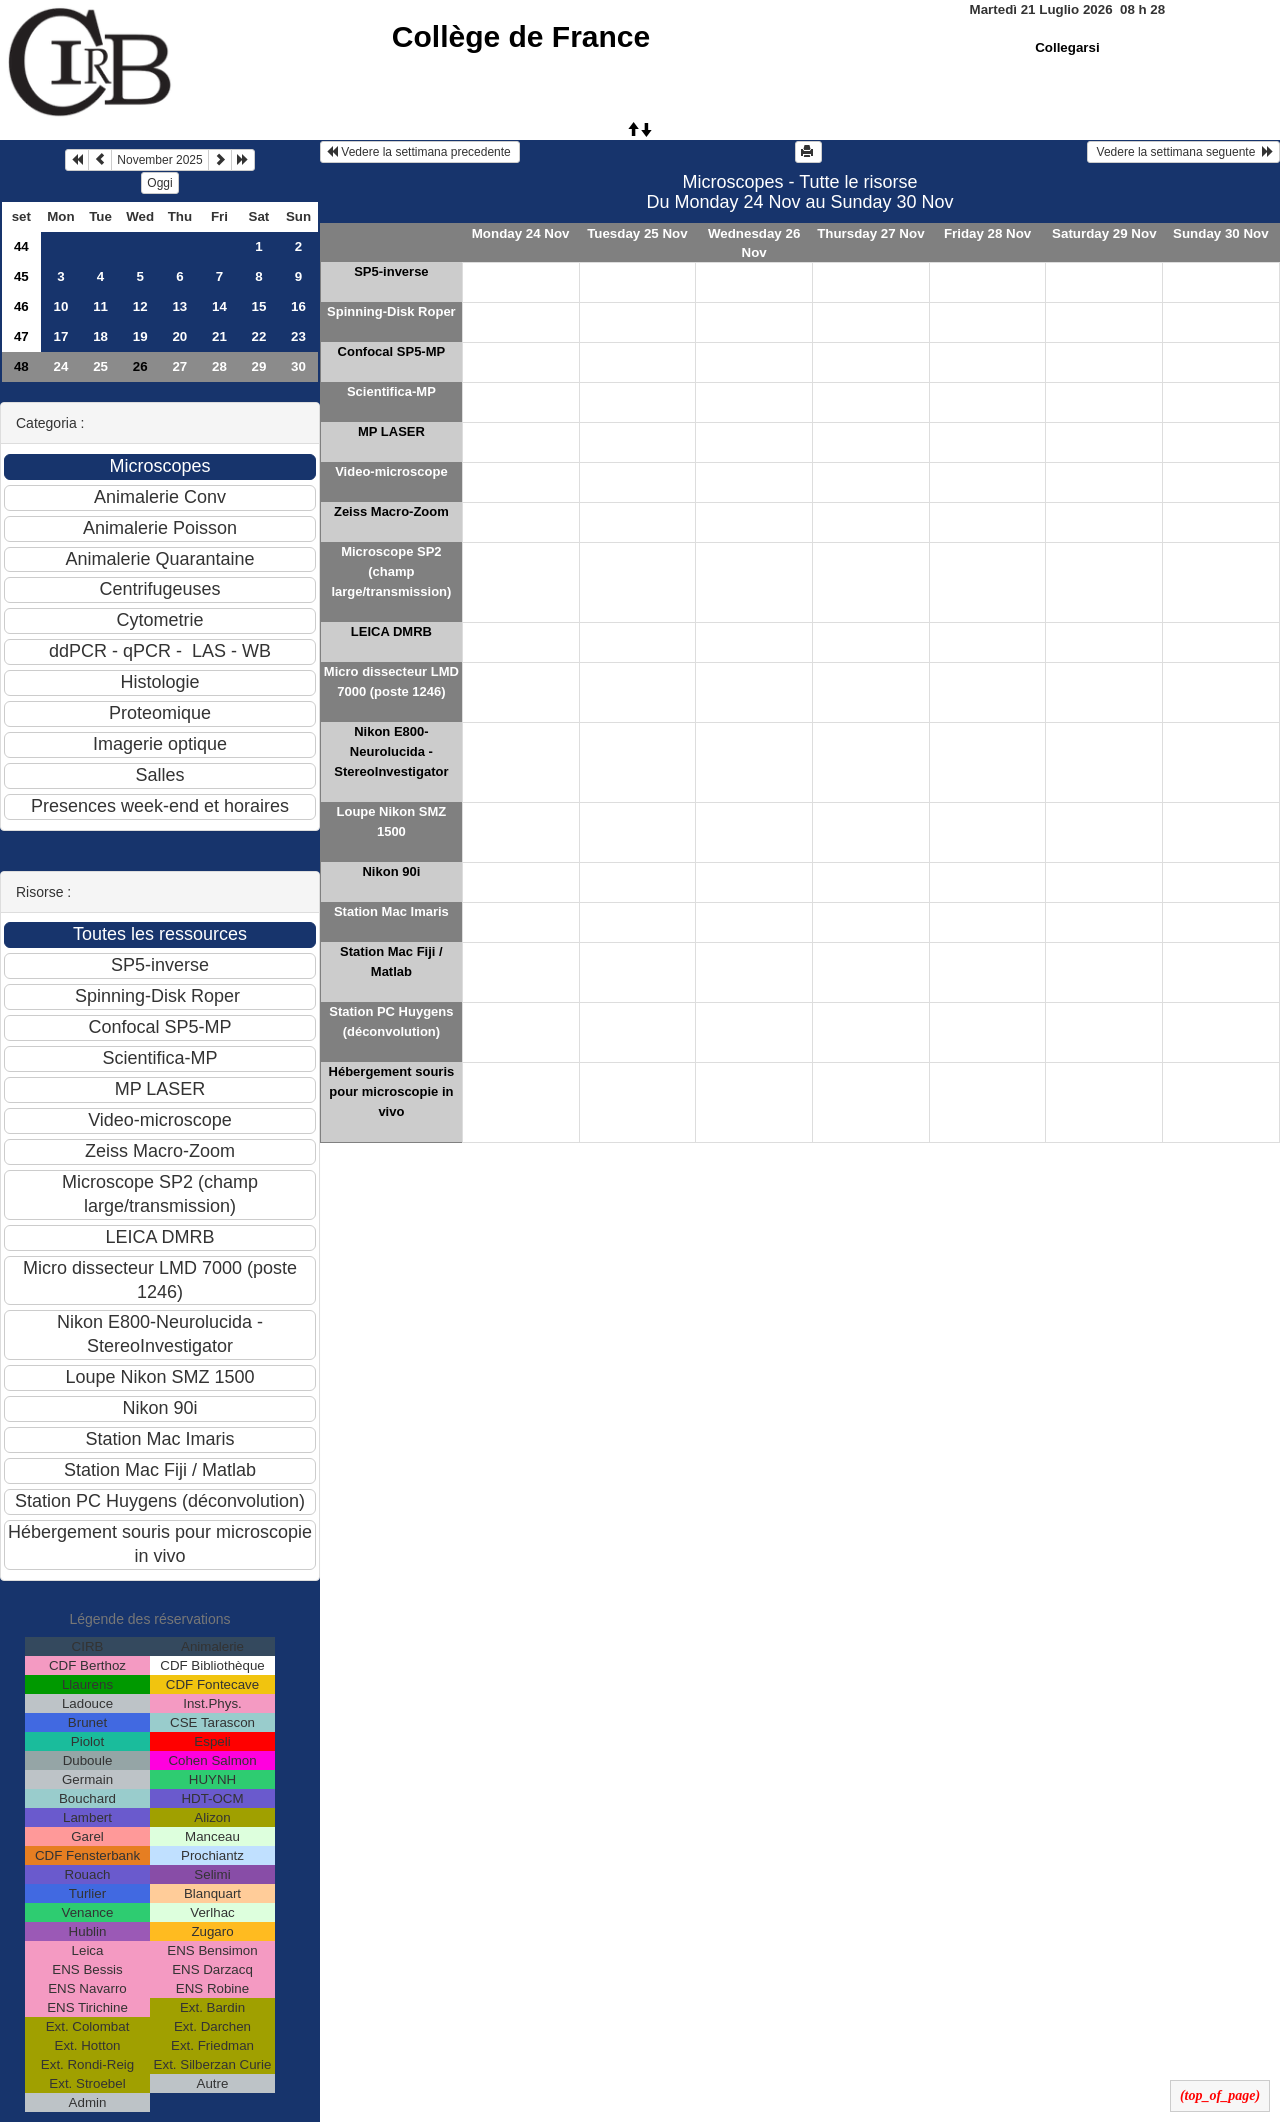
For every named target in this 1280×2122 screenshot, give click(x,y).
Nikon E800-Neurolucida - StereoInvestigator (391, 751)
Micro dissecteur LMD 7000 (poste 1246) (391, 681)
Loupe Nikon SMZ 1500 (392, 821)
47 (21, 336)
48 (21, 366)
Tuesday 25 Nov (637, 233)
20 (179, 336)
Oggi (159, 183)
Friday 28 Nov (987, 233)
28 (219, 366)
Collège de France (521, 36)
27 (179, 366)
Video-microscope (391, 471)
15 (258, 306)
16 (298, 306)
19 (140, 336)
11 (100, 306)
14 (219, 306)
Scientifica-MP (391, 391)
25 (100, 366)
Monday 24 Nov (521, 233)
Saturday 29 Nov (1104, 233)
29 (258, 366)
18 (100, 336)
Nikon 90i (391, 871)
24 (61, 366)
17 (61, 336)
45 (21, 276)
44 (21, 246)
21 (219, 336)
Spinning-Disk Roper (391, 311)
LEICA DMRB (391, 631)
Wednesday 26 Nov (754, 243)
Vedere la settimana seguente (1183, 152)
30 (298, 366)
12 (140, 306)
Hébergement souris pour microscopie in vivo (392, 1091)
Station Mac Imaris (391, 911)
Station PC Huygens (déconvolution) (391, 1021)
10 (61, 306)
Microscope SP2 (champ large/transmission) (391, 571)
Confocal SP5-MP (392, 351)
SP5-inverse (391, 271)
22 (258, 336)
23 (298, 336)
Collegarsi (1067, 47)
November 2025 (159, 160)
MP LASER (391, 431)
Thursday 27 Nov (870, 233)
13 (179, 306)
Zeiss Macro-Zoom (391, 511)
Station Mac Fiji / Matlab (391, 961)
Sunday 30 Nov (1221, 233)
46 (21, 306)
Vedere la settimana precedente (420, 152)
